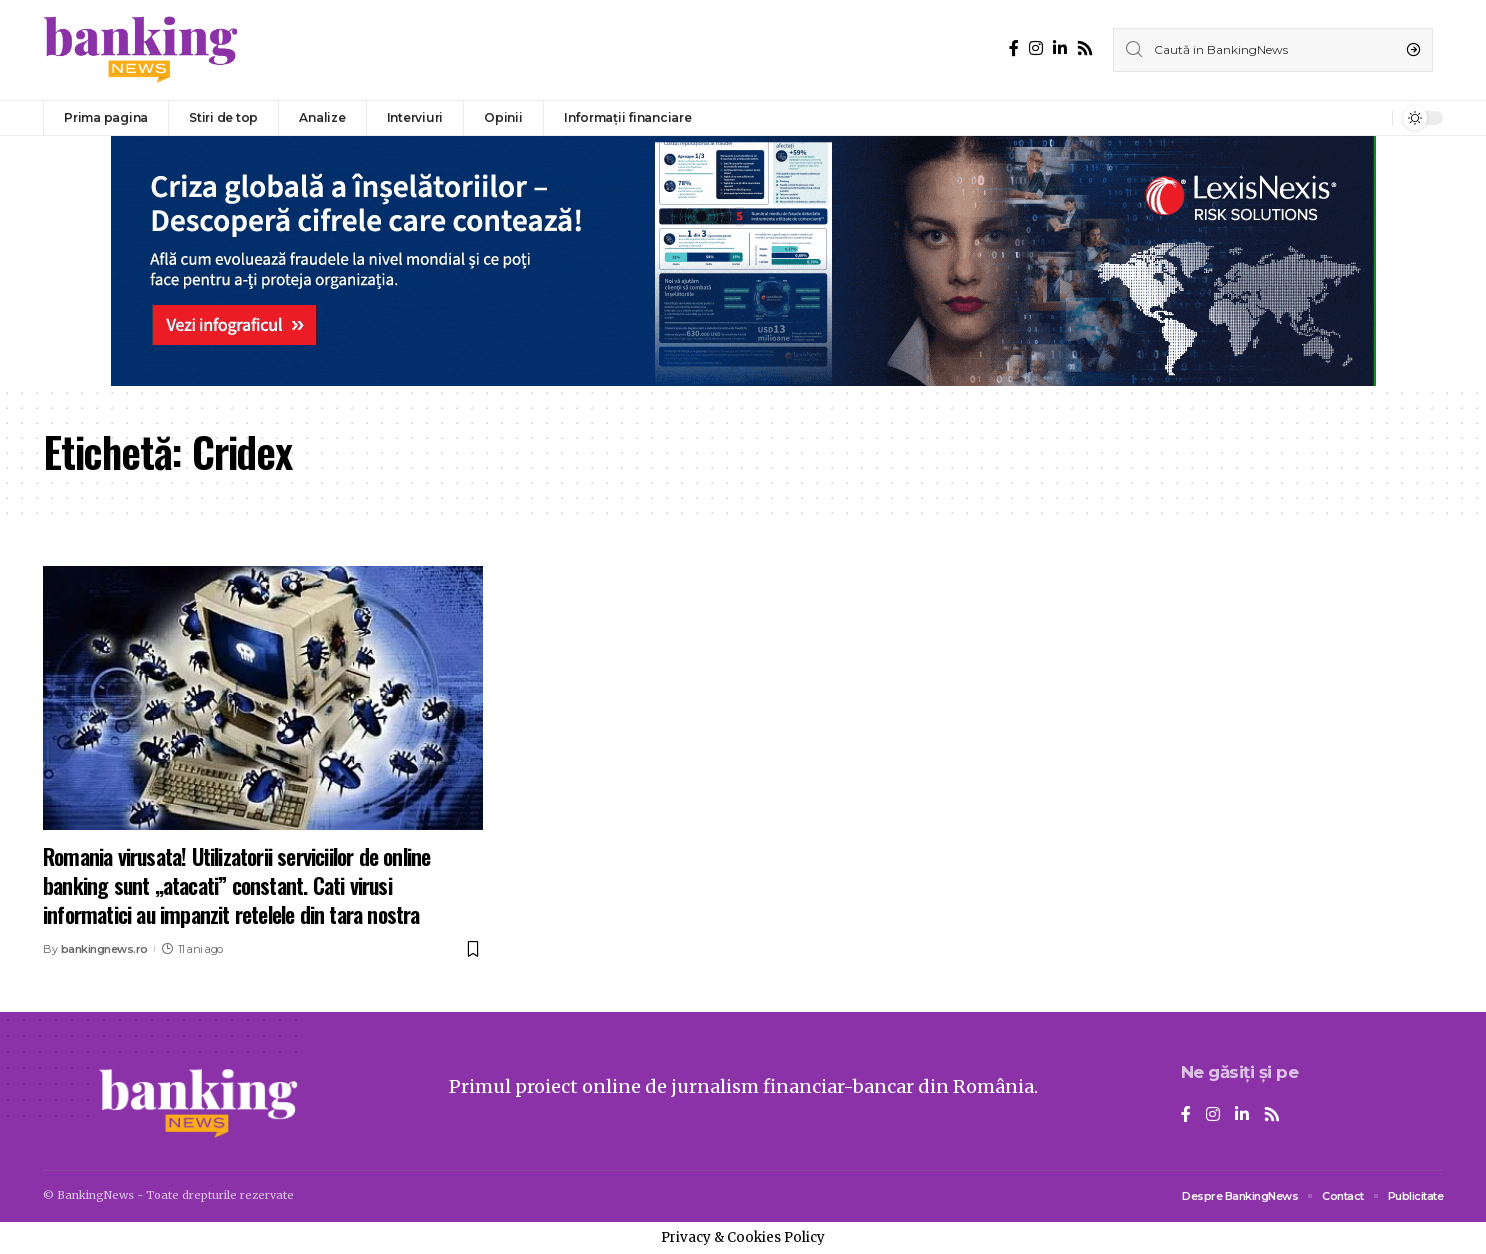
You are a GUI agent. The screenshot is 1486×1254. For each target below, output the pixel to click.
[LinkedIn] (1060, 48)
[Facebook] (1014, 48)
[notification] (1372, 118)
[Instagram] (1036, 48)
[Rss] (1085, 48)
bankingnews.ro (104, 949)
